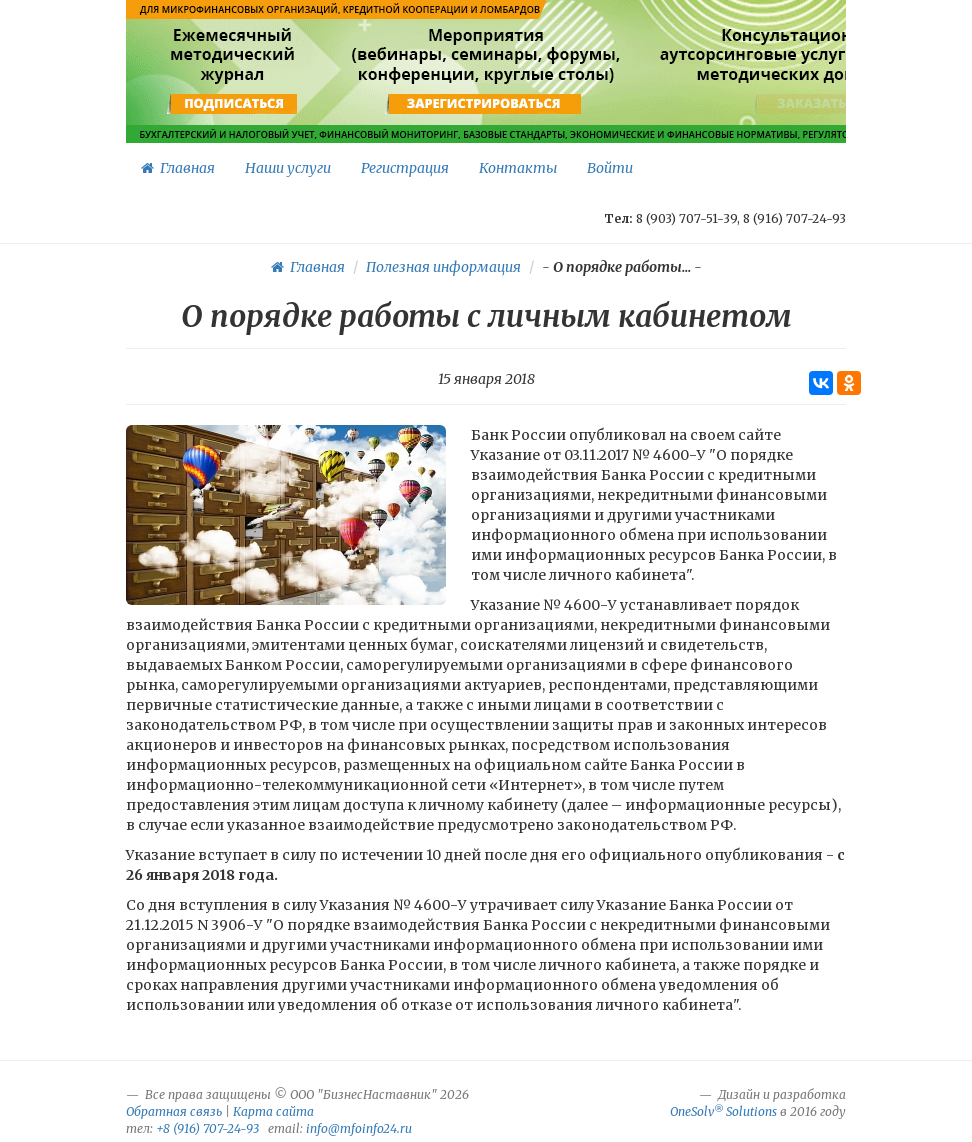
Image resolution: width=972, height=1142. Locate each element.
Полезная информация (443, 267)
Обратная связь (174, 1111)
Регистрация (405, 168)
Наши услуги (288, 168)
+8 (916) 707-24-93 (207, 1128)
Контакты (518, 168)
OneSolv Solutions (723, 1111)
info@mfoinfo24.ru (359, 1128)
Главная (178, 168)
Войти (610, 168)
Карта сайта (273, 1111)
